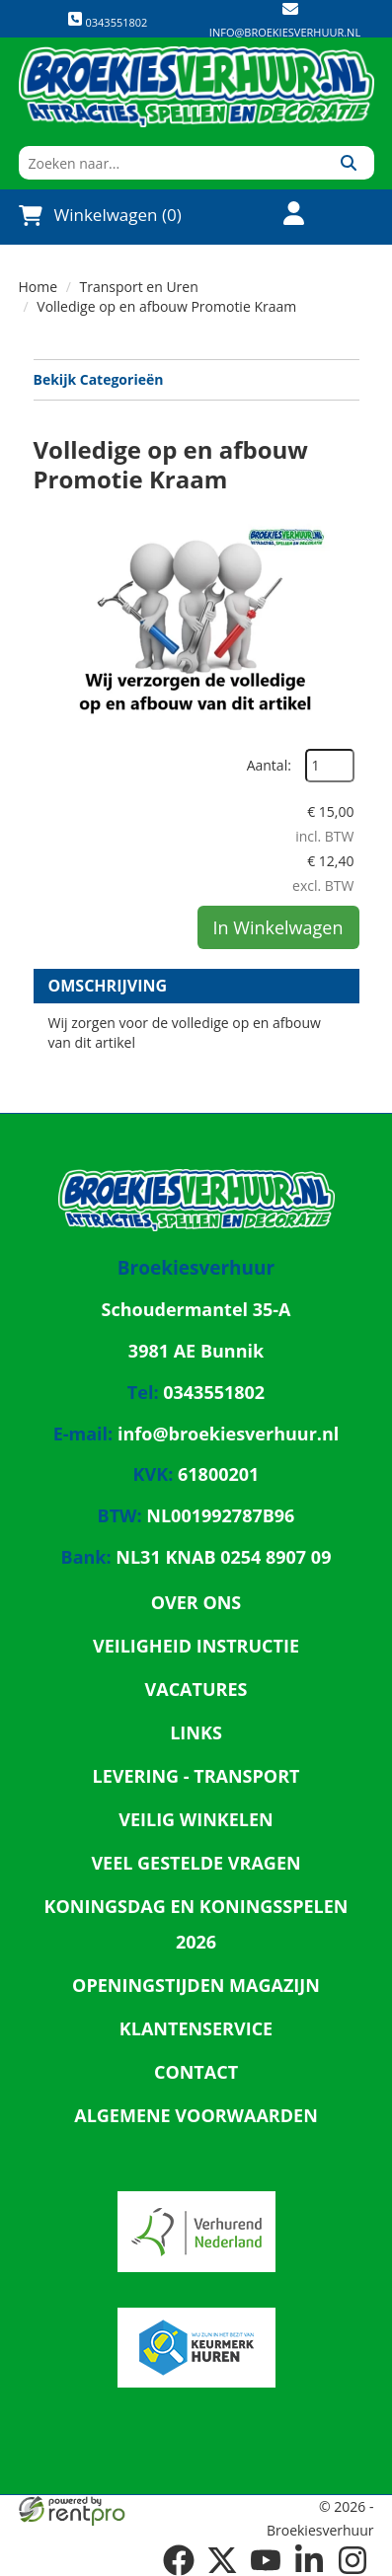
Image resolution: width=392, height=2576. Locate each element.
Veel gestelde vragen (195, 1863)
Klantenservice (196, 2028)
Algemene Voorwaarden (196, 2115)
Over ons (196, 1602)
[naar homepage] (196, 86)
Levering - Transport (196, 1776)
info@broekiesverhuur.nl (284, 32)
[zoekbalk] (171, 163)
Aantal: (269, 765)
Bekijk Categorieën (196, 379)
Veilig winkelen (196, 1819)
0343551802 (107, 20)
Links (196, 1732)
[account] (282, 215)
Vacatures (196, 1689)
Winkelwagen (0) (100, 215)
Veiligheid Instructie (196, 1645)
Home (38, 286)
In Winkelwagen (278, 927)
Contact (196, 2072)
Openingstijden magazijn (196, 1985)
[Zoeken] (349, 163)
